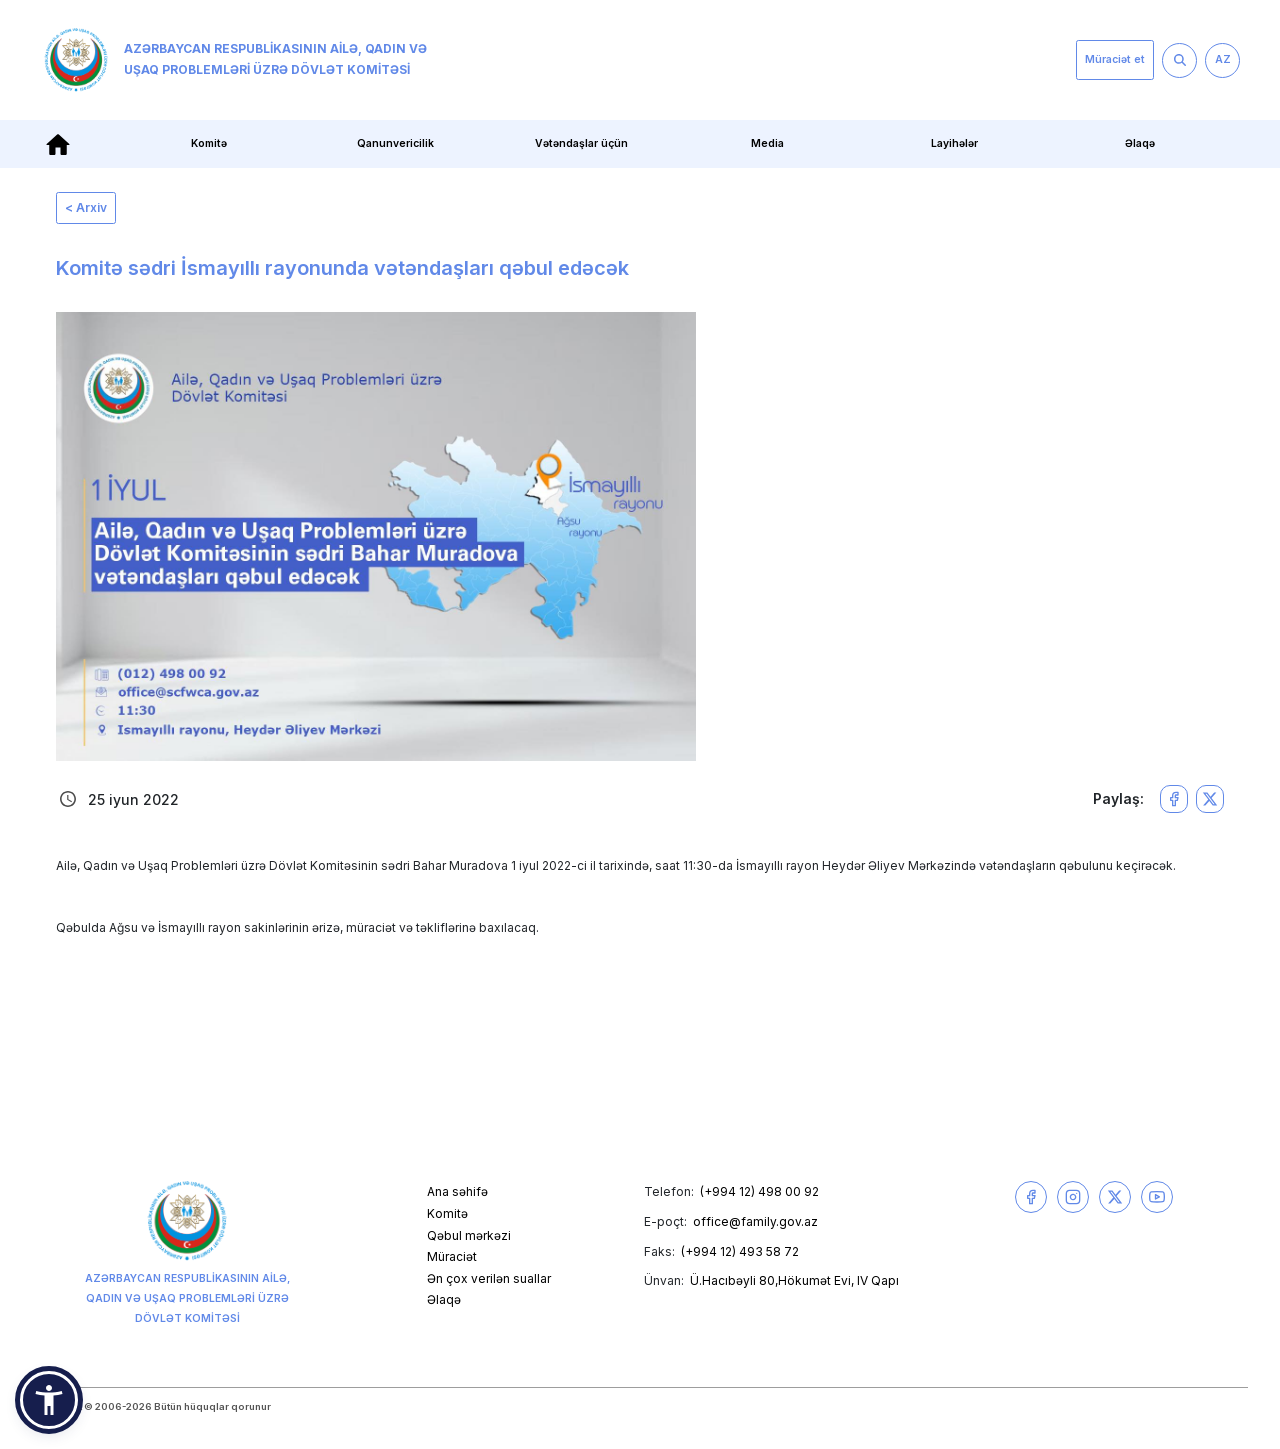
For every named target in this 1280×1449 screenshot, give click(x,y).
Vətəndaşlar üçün (581, 143)
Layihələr (954, 143)
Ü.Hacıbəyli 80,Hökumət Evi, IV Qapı (794, 1280)
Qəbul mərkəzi (469, 1235)
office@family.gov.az (755, 1221)
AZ (1223, 59)
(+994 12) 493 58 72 (740, 1251)
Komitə (209, 143)
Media (767, 143)
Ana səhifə (457, 1191)
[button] (49, 1400)
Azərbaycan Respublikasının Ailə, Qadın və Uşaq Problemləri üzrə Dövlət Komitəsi (235, 60)
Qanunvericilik (395, 143)
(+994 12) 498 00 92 (759, 1191)
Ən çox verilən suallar (489, 1278)
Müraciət (452, 1256)
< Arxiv (86, 207)
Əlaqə (1140, 143)
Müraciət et (1115, 59)
